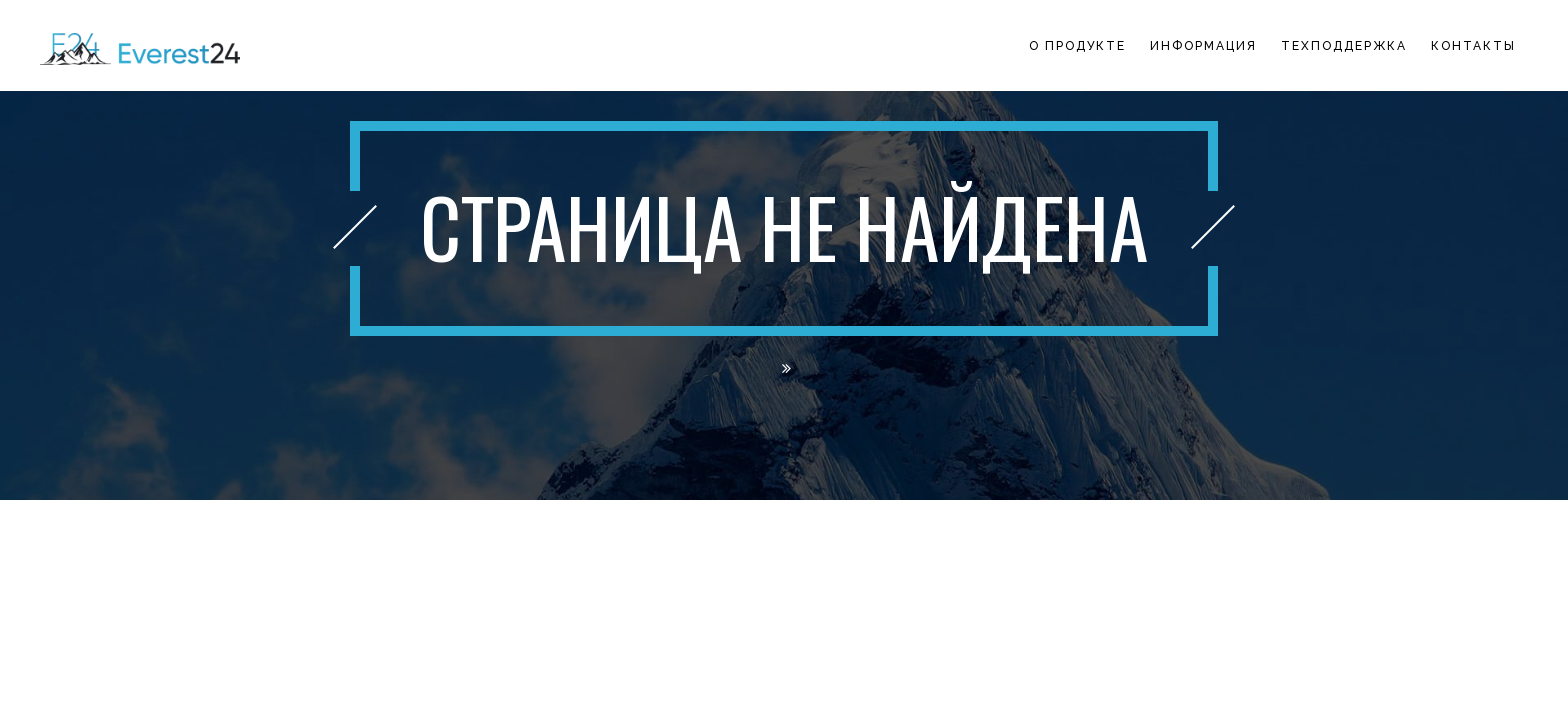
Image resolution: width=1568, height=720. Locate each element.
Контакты (1473, 46)
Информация (1203, 46)
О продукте (1077, 46)
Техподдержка (1344, 46)
